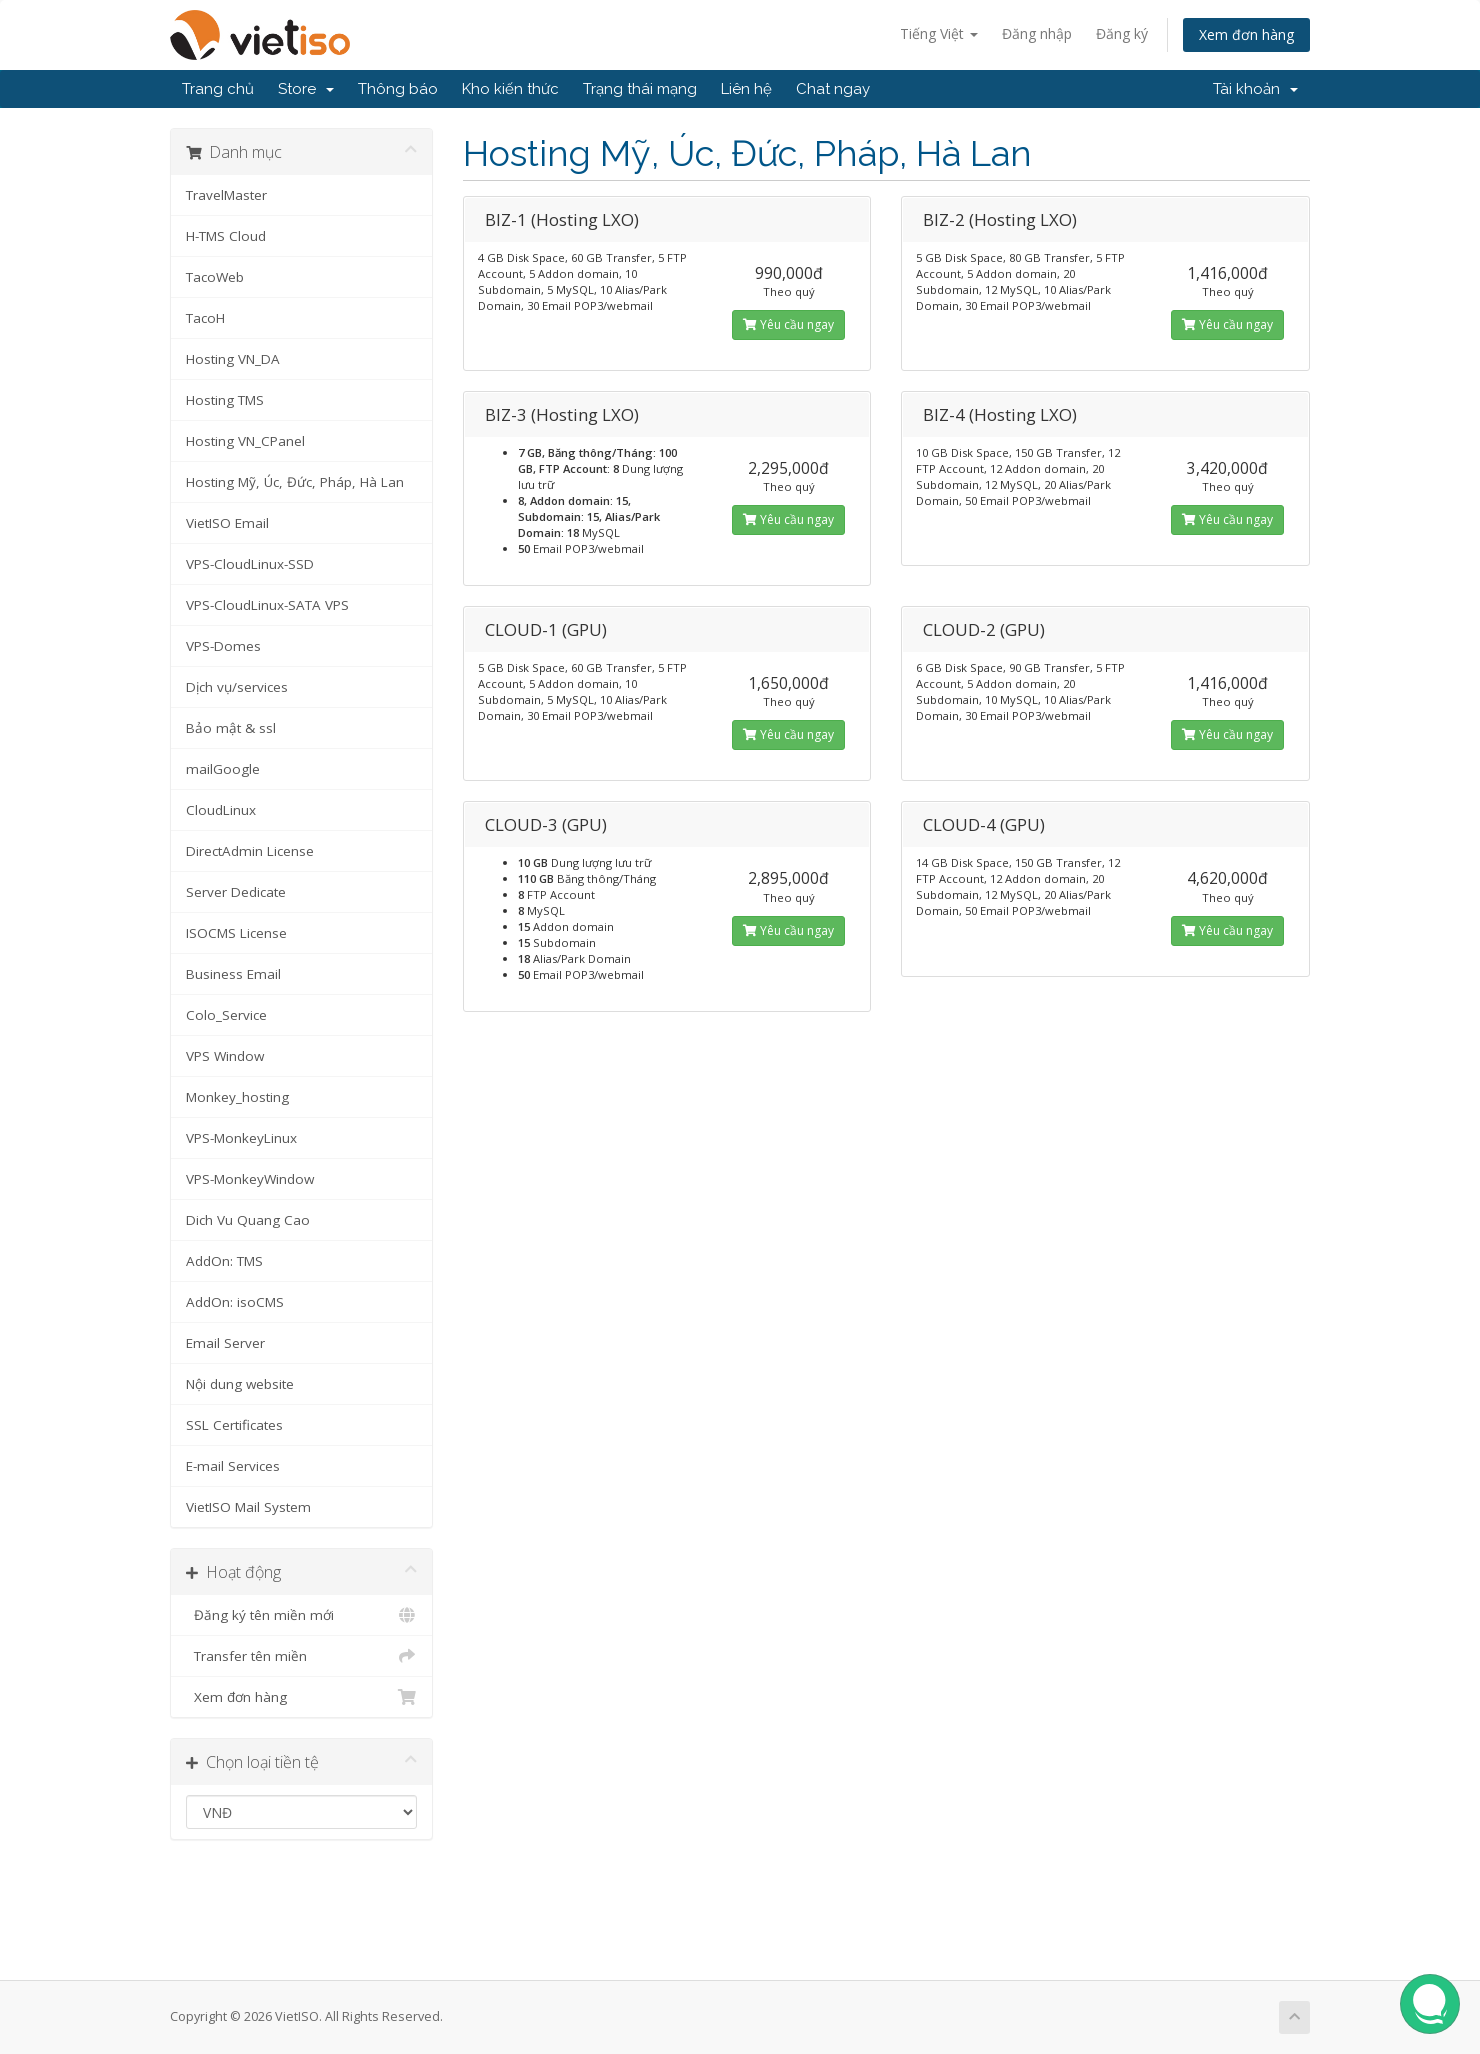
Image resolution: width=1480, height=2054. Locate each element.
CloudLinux (221, 810)
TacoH (205, 318)
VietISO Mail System (248, 1507)
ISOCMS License (236, 933)
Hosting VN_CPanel (245, 441)
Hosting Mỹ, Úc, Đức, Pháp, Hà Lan (295, 482)
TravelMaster (226, 195)
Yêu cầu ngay (788, 324)
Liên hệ (746, 89)
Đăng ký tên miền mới (301, 1615)
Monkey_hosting (237, 1097)
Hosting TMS (225, 400)
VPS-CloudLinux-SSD (250, 564)
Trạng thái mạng (640, 89)
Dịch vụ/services (237, 687)
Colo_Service (226, 1015)
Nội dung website (240, 1384)
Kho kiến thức (510, 89)
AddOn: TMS (224, 1261)
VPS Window (225, 1056)
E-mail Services (233, 1466)
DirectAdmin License (250, 851)
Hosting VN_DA (233, 359)
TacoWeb (215, 277)
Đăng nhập (1037, 33)
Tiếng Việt (939, 33)
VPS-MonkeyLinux (241, 1138)
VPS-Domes (223, 646)
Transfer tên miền (301, 1656)
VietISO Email (227, 523)
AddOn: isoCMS (235, 1302)
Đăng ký (1122, 33)
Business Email (233, 974)
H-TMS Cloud (226, 236)
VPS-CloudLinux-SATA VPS (267, 605)
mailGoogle (223, 769)
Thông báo (398, 89)
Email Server (225, 1343)
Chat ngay (833, 89)
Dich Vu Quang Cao (248, 1220)
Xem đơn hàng (1246, 34)
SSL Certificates (234, 1425)
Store (306, 89)
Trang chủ (218, 89)
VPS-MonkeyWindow (250, 1179)
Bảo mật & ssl (231, 728)
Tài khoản (1255, 89)
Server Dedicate (236, 892)
